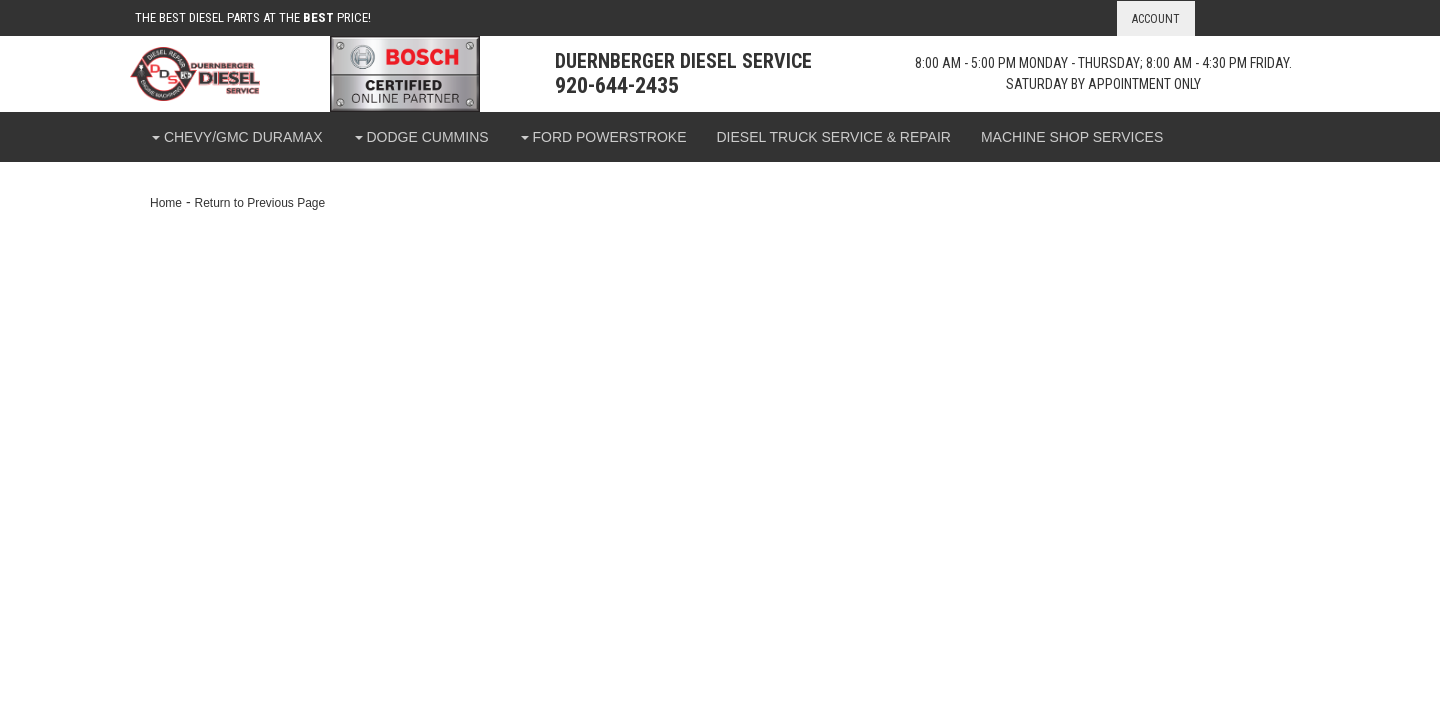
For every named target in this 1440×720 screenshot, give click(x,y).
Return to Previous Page (259, 203)
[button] (236, 137)
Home (166, 203)
